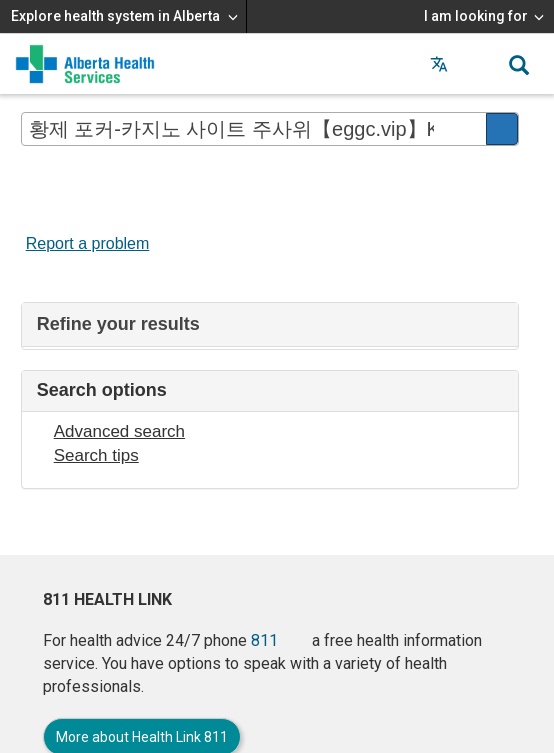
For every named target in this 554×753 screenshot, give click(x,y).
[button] (479, 64)
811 (264, 640)
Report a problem (88, 243)
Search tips (96, 455)
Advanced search (119, 431)
